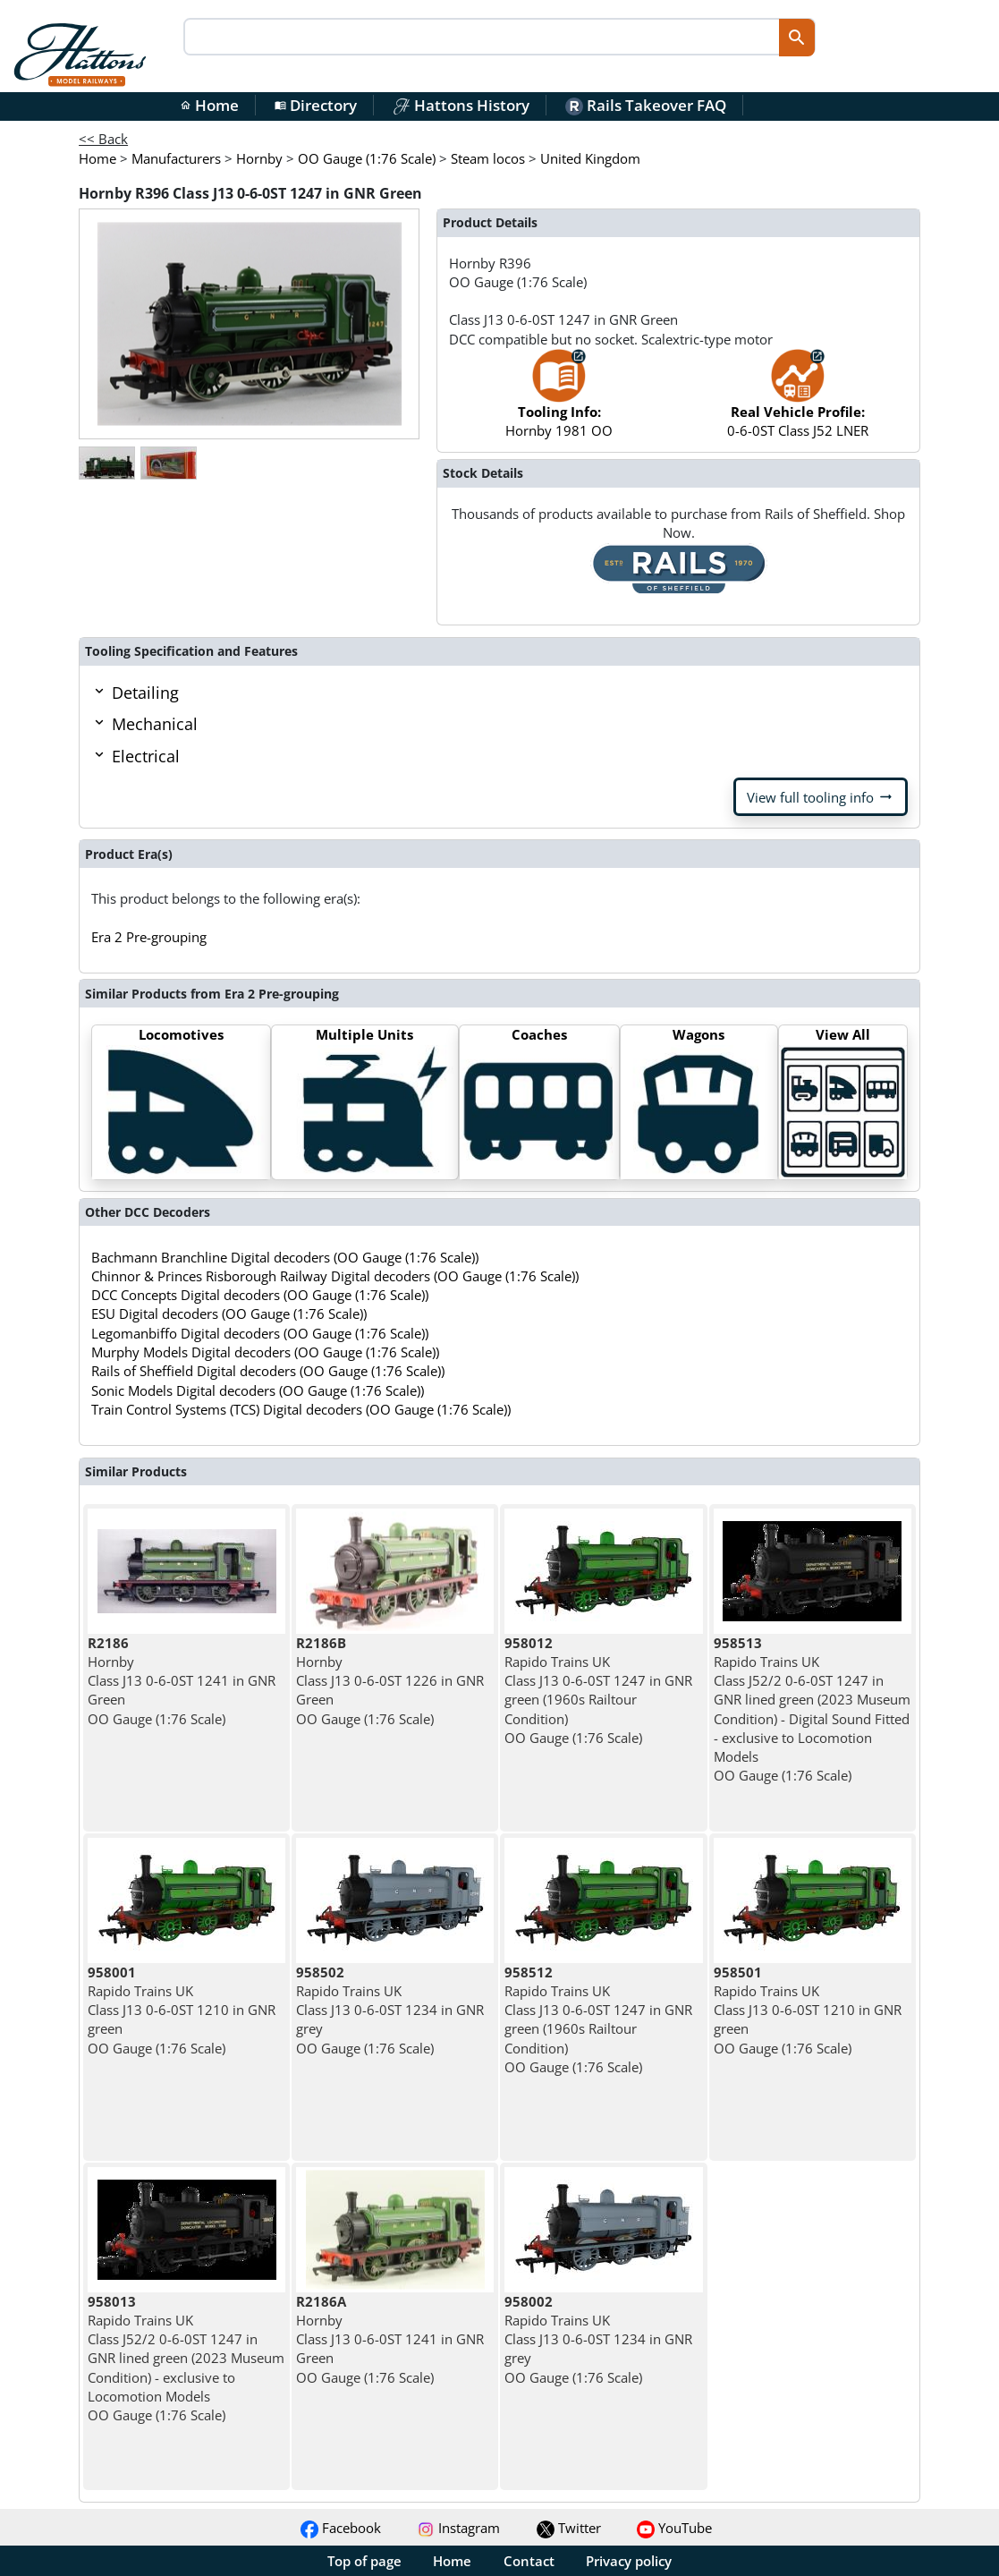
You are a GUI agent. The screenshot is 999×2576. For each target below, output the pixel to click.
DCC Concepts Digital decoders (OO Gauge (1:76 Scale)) (259, 1295)
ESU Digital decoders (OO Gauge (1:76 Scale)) (229, 1313)
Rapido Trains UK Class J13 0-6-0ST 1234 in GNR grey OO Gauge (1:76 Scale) (390, 2010)
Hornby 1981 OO (559, 402)
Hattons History (461, 105)
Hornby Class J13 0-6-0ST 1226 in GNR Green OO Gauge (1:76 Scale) (390, 1681)
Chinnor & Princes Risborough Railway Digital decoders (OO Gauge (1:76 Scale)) (335, 1276)
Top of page (364, 2561)
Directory (316, 105)
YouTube (674, 2528)
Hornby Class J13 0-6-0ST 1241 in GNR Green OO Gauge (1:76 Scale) (181, 1681)
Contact (529, 2561)
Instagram (458, 2528)
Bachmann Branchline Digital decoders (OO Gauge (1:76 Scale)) (284, 1257)
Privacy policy (629, 2561)
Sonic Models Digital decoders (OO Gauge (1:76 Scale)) (257, 1390)
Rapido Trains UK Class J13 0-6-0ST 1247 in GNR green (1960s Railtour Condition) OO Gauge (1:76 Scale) (598, 1690)
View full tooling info (820, 797)
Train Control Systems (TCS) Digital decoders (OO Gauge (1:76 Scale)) (301, 1409)
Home (209, 105)
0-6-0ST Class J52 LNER (797, 402)
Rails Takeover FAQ (645, 105)
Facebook (341, 2528)
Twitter (569, 2528)
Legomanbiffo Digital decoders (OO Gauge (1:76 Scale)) (259, 1333)
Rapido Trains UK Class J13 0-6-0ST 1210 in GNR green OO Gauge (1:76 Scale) (181, 2010)
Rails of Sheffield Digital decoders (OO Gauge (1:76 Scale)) (267, 1371)
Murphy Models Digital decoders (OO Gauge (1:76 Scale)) (265, 1352)
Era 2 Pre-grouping (149, 937)
